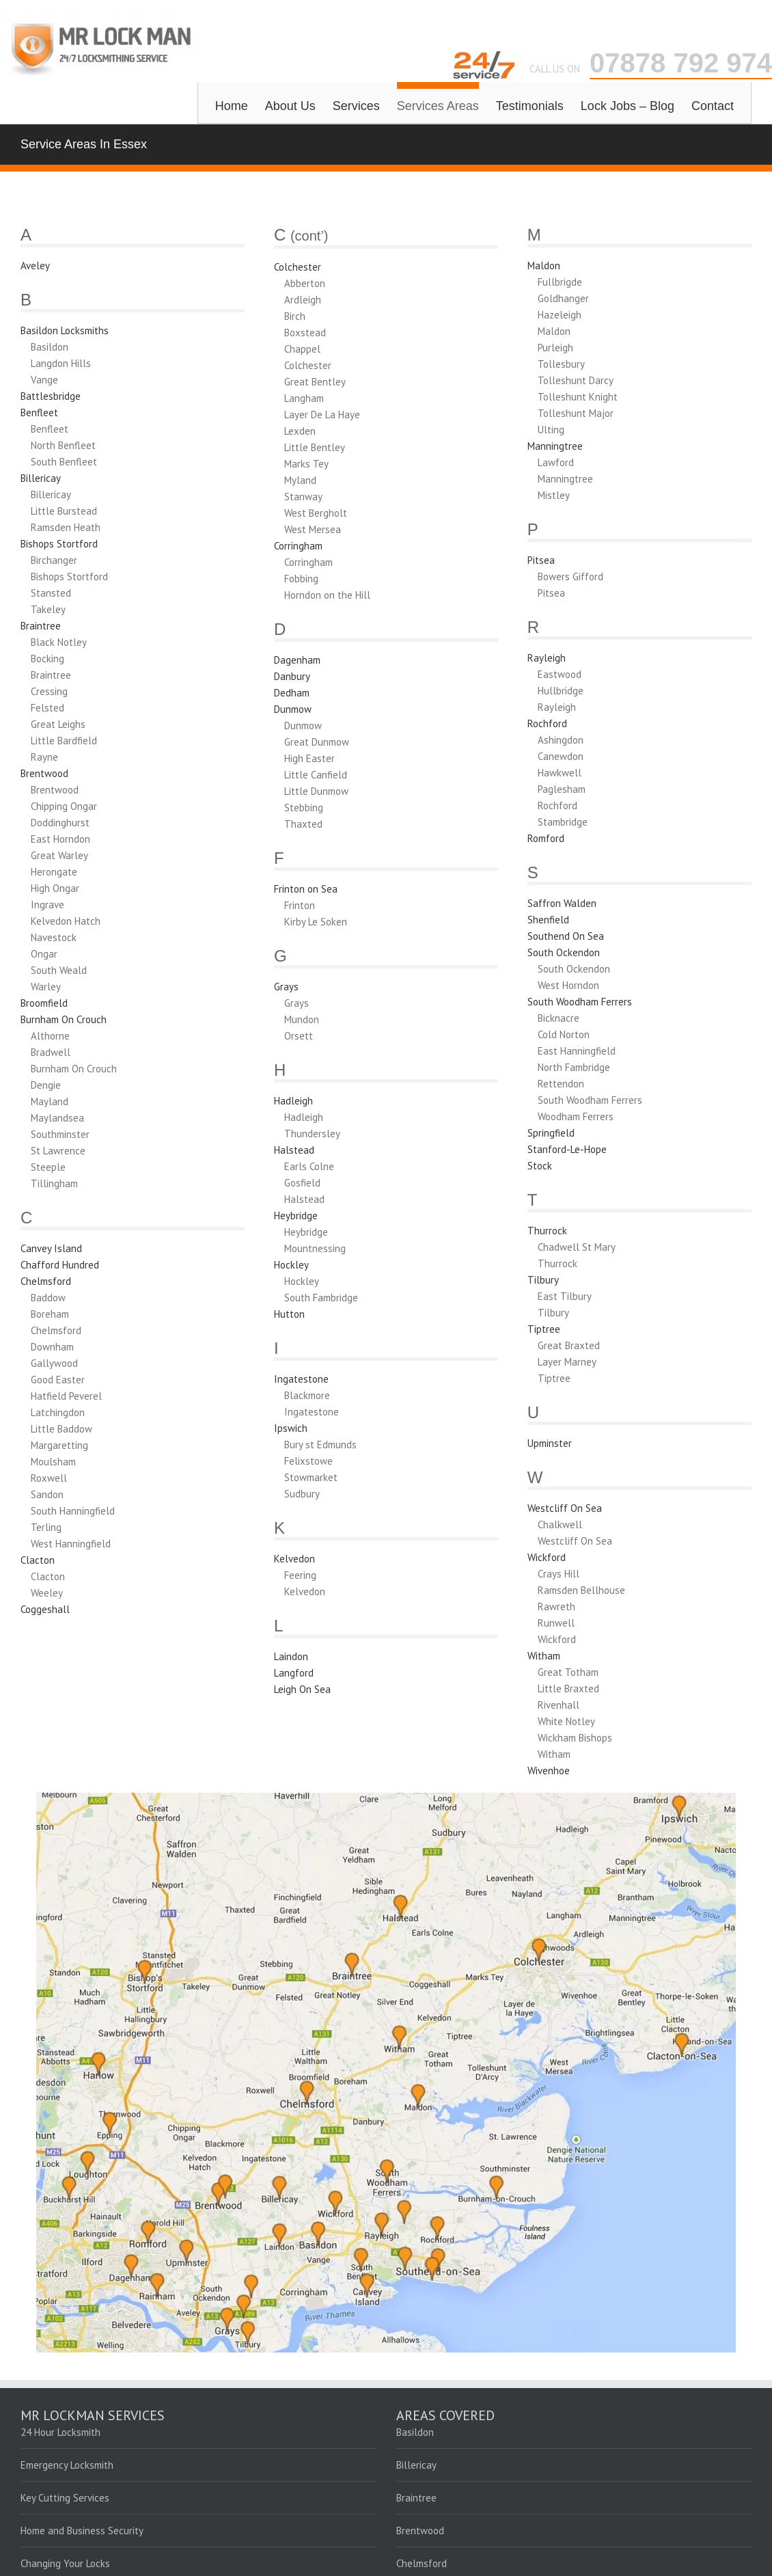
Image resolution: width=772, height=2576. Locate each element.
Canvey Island (51, 1248)
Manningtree (555, 445)
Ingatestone (301, 1378)
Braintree (40, 625)
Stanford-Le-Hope (567, 1149)
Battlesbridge (50, 396)
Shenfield (548, 919)
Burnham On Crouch (63, 1019)
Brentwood (44, 773)
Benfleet (39, 412)
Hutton (289, 1313)
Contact (712, 106)
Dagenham (297, 659)
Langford (294, 1672)
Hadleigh (293, 1100)
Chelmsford (45, 1281)
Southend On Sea (565, 936)
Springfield (551, 1132)
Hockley (291, 1264)
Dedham (291, 692)
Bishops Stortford (59, 543)
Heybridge (296, 1215)
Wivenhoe (548, 1770)
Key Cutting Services (64, 2497)
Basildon (415, 2432)
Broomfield (44, 1002)
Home (231, 106)
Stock (539, 1165)
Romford (545, 838)
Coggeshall (45, 1609)
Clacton (37, 1560)
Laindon (291, 1656)
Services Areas (438, 106)
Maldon (543, 265)
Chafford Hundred (59, 1264)
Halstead (294, 1149)
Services (356, 106)
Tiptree (543, 1329)
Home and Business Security (81, 2530)
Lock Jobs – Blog (627, 106)
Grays (286, 986)
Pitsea (541, 560)
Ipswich (290, 1428)
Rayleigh (546, 657)
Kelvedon (294, 1558)
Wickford (546, 1557)
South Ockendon (563, 952)
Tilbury (543, 1279)
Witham (543, 1655)
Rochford (547, 723)
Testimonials (530, 106)
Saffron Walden (561, 903)
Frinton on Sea (305, 888)
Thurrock (547, 1230)
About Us (290, 106)
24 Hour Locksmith (60, 2432)
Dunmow (293, 709)
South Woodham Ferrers (579, 1001)
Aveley (35, 265)
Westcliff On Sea (564, 1508)
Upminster (549, 1443)
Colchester (297, 266)
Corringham (298, 545)
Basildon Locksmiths (64, 330)
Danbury (292, 676)
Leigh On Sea (302, 1689)
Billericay (40, 478)
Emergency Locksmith (66, 2464)
